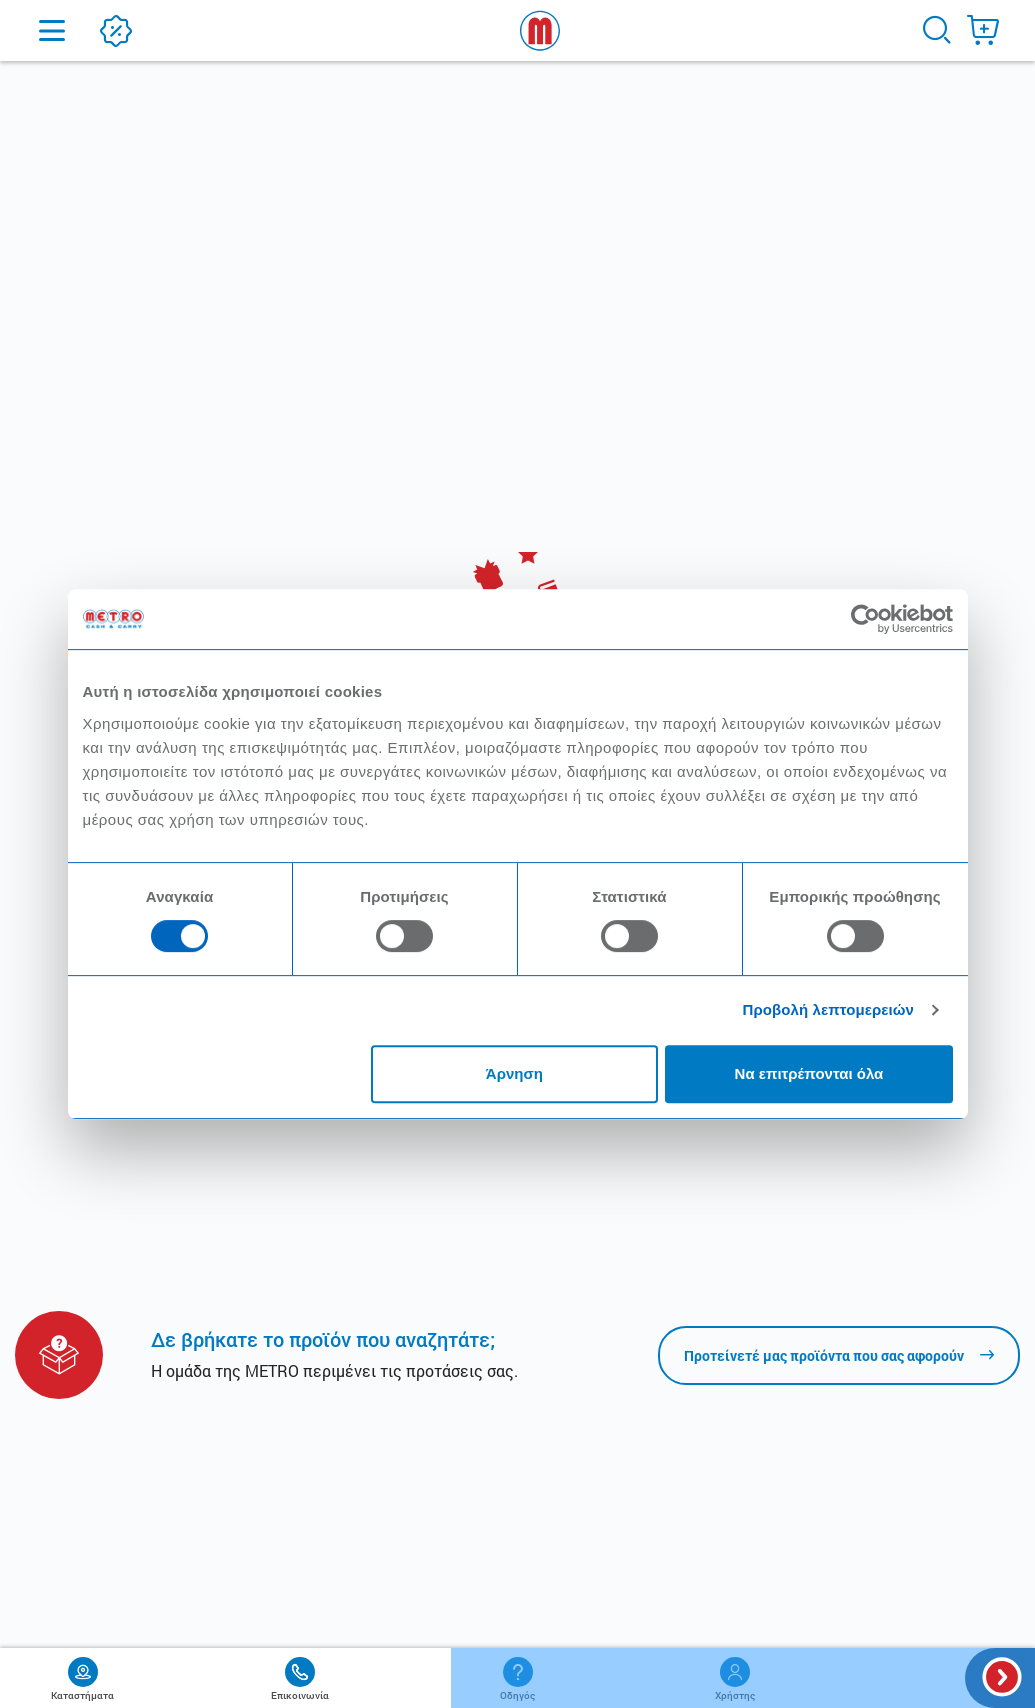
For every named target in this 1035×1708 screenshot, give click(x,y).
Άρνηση (514, 1073)
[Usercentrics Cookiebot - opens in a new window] (865, 619)
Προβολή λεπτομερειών (829, 1009)
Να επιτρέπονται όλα (809, 1073)
